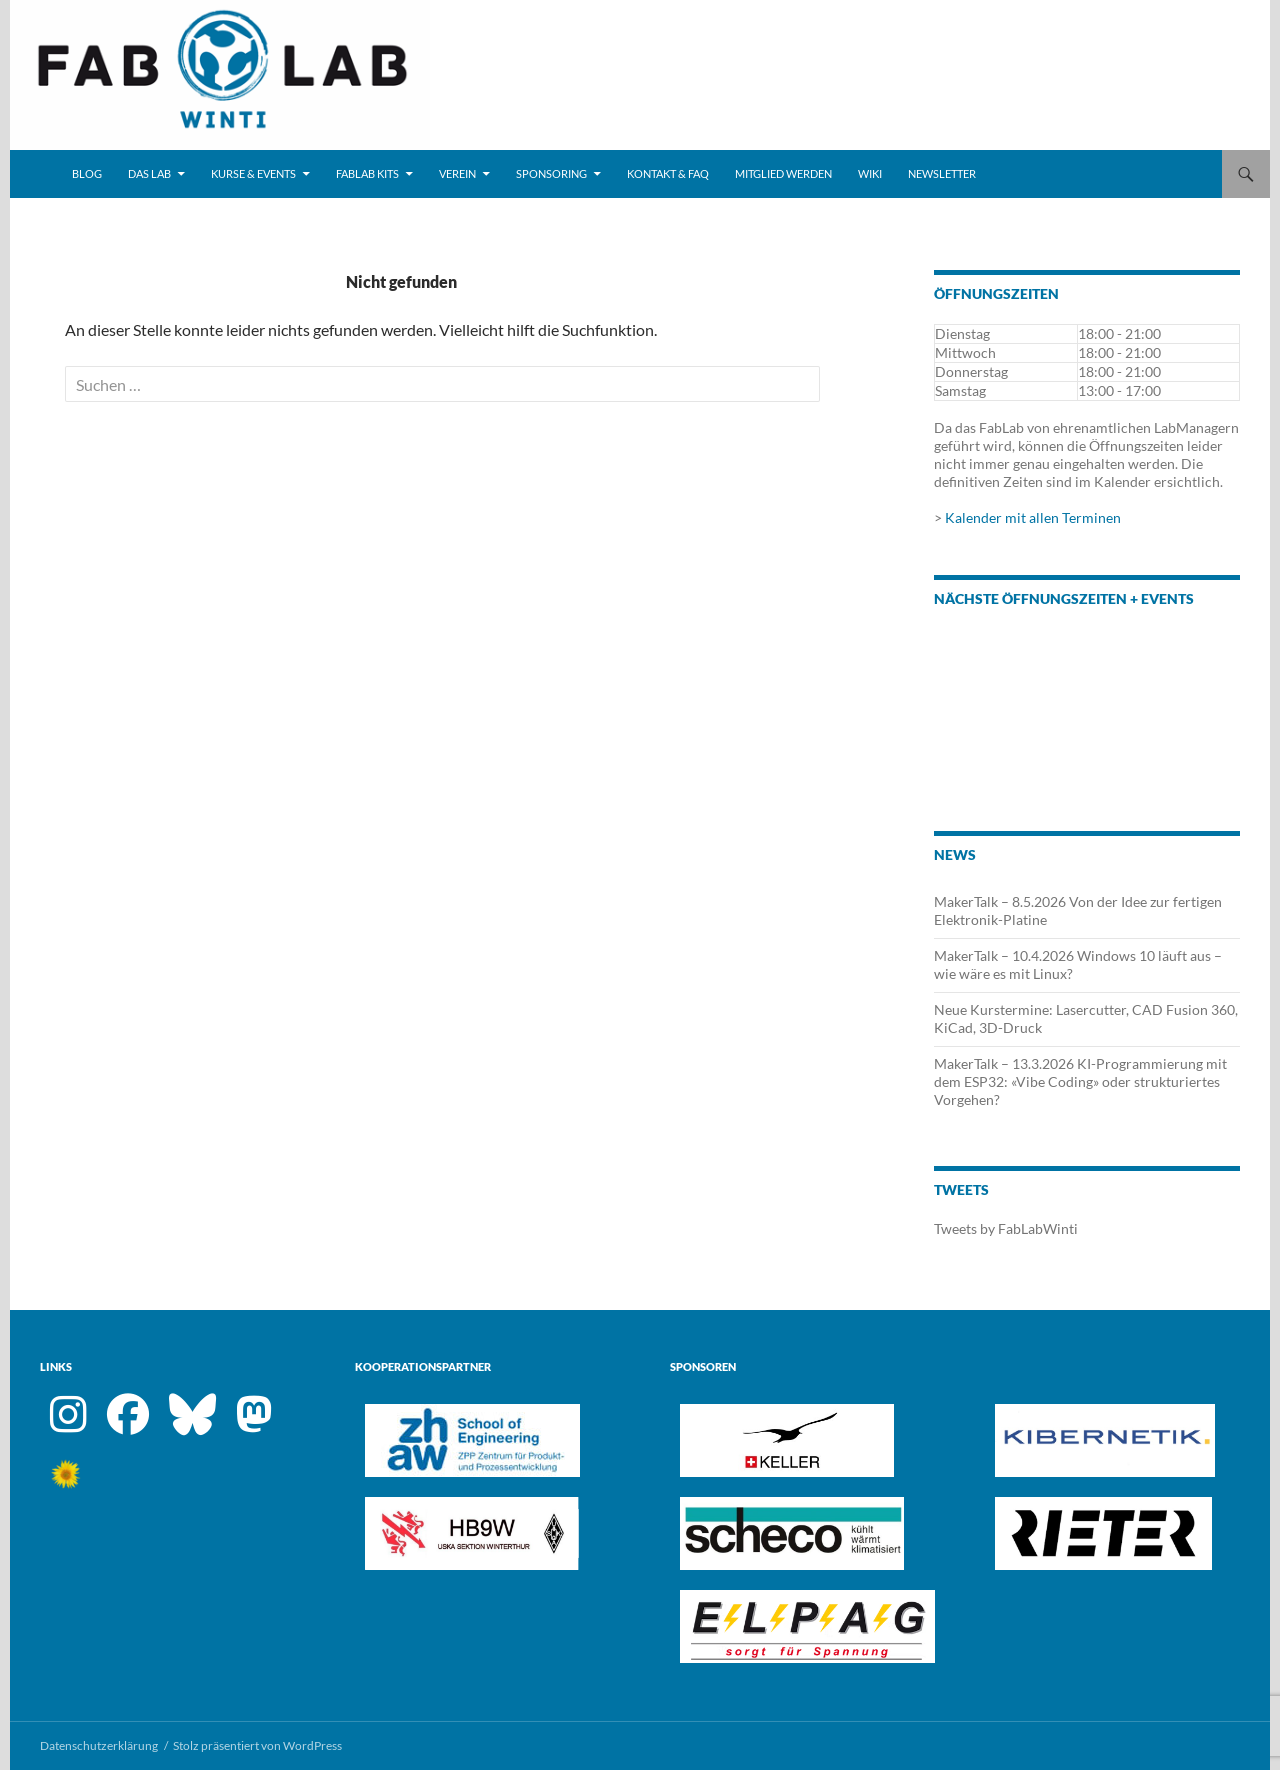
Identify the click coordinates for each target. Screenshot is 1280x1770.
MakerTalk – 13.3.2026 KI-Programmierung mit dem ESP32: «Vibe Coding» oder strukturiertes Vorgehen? (1080, 1081)
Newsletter (942, 173)
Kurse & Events (253, 173)
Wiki (870, 173)
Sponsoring (551, 173)
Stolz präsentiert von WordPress (257, 1745)
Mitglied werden (783, 173)
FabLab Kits (367, 173)
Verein (457, 173)
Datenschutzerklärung (99, 1745)
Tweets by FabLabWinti (1006, 1228)
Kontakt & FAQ (668, 173)
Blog (87, 173)
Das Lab (149, 173)
